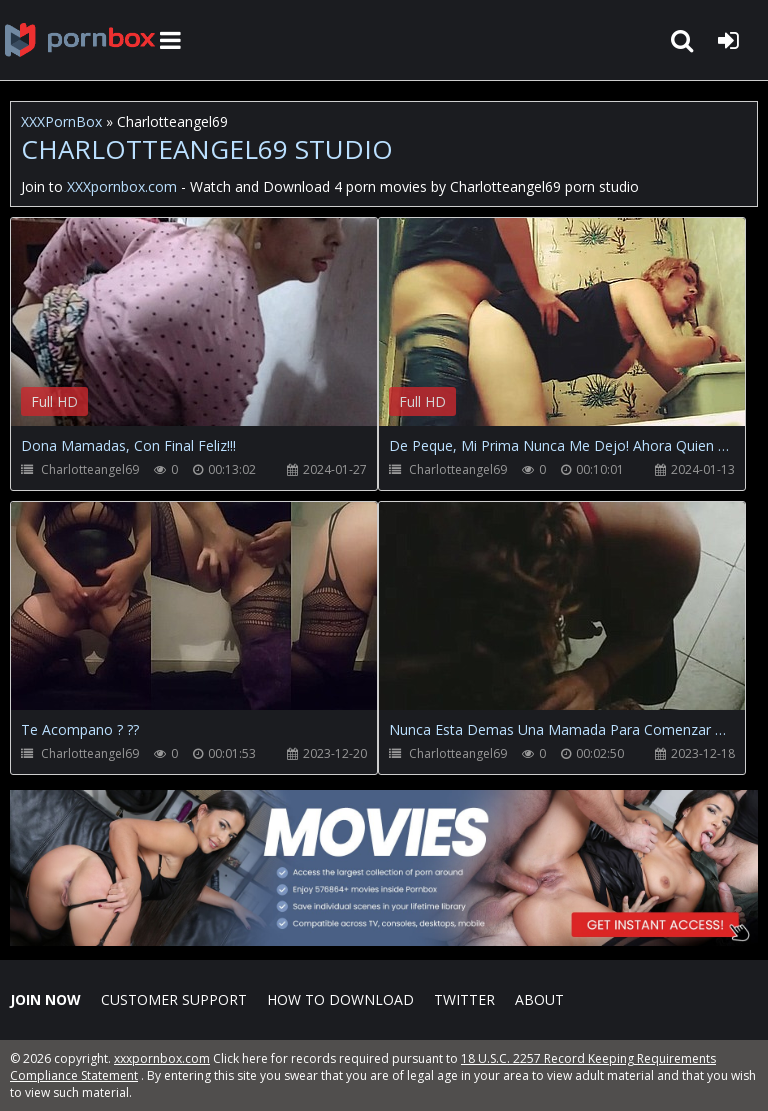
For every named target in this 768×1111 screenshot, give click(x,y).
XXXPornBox (61, 121)
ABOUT (539, 999)
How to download (340, 999)
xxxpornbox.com (162, 1058)
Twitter (464, 999)
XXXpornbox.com (80, 40)
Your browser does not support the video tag (221, 336)
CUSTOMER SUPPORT (174, 999)
